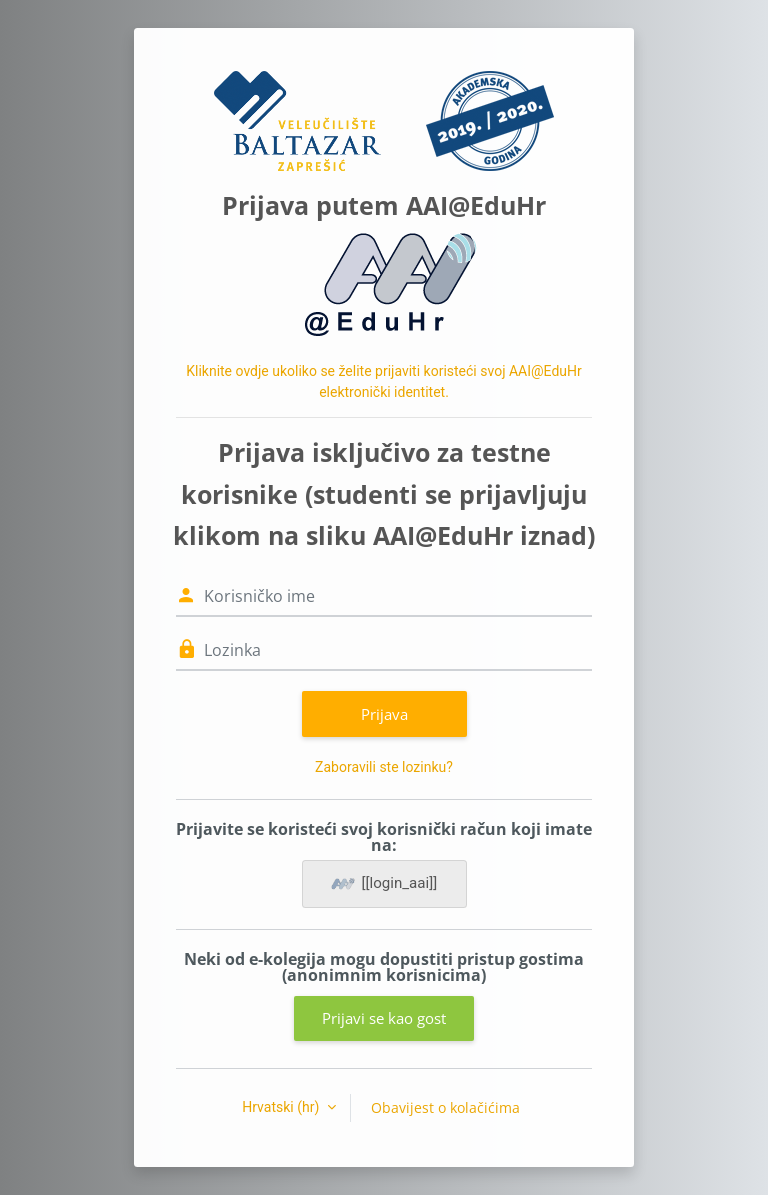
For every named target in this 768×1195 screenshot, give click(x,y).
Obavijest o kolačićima (445, 1107)
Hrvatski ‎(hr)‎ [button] (282, 1107)
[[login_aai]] (384, 884)
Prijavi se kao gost (384, 1018)
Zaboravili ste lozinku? (384, 767)
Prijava (384, 714)
